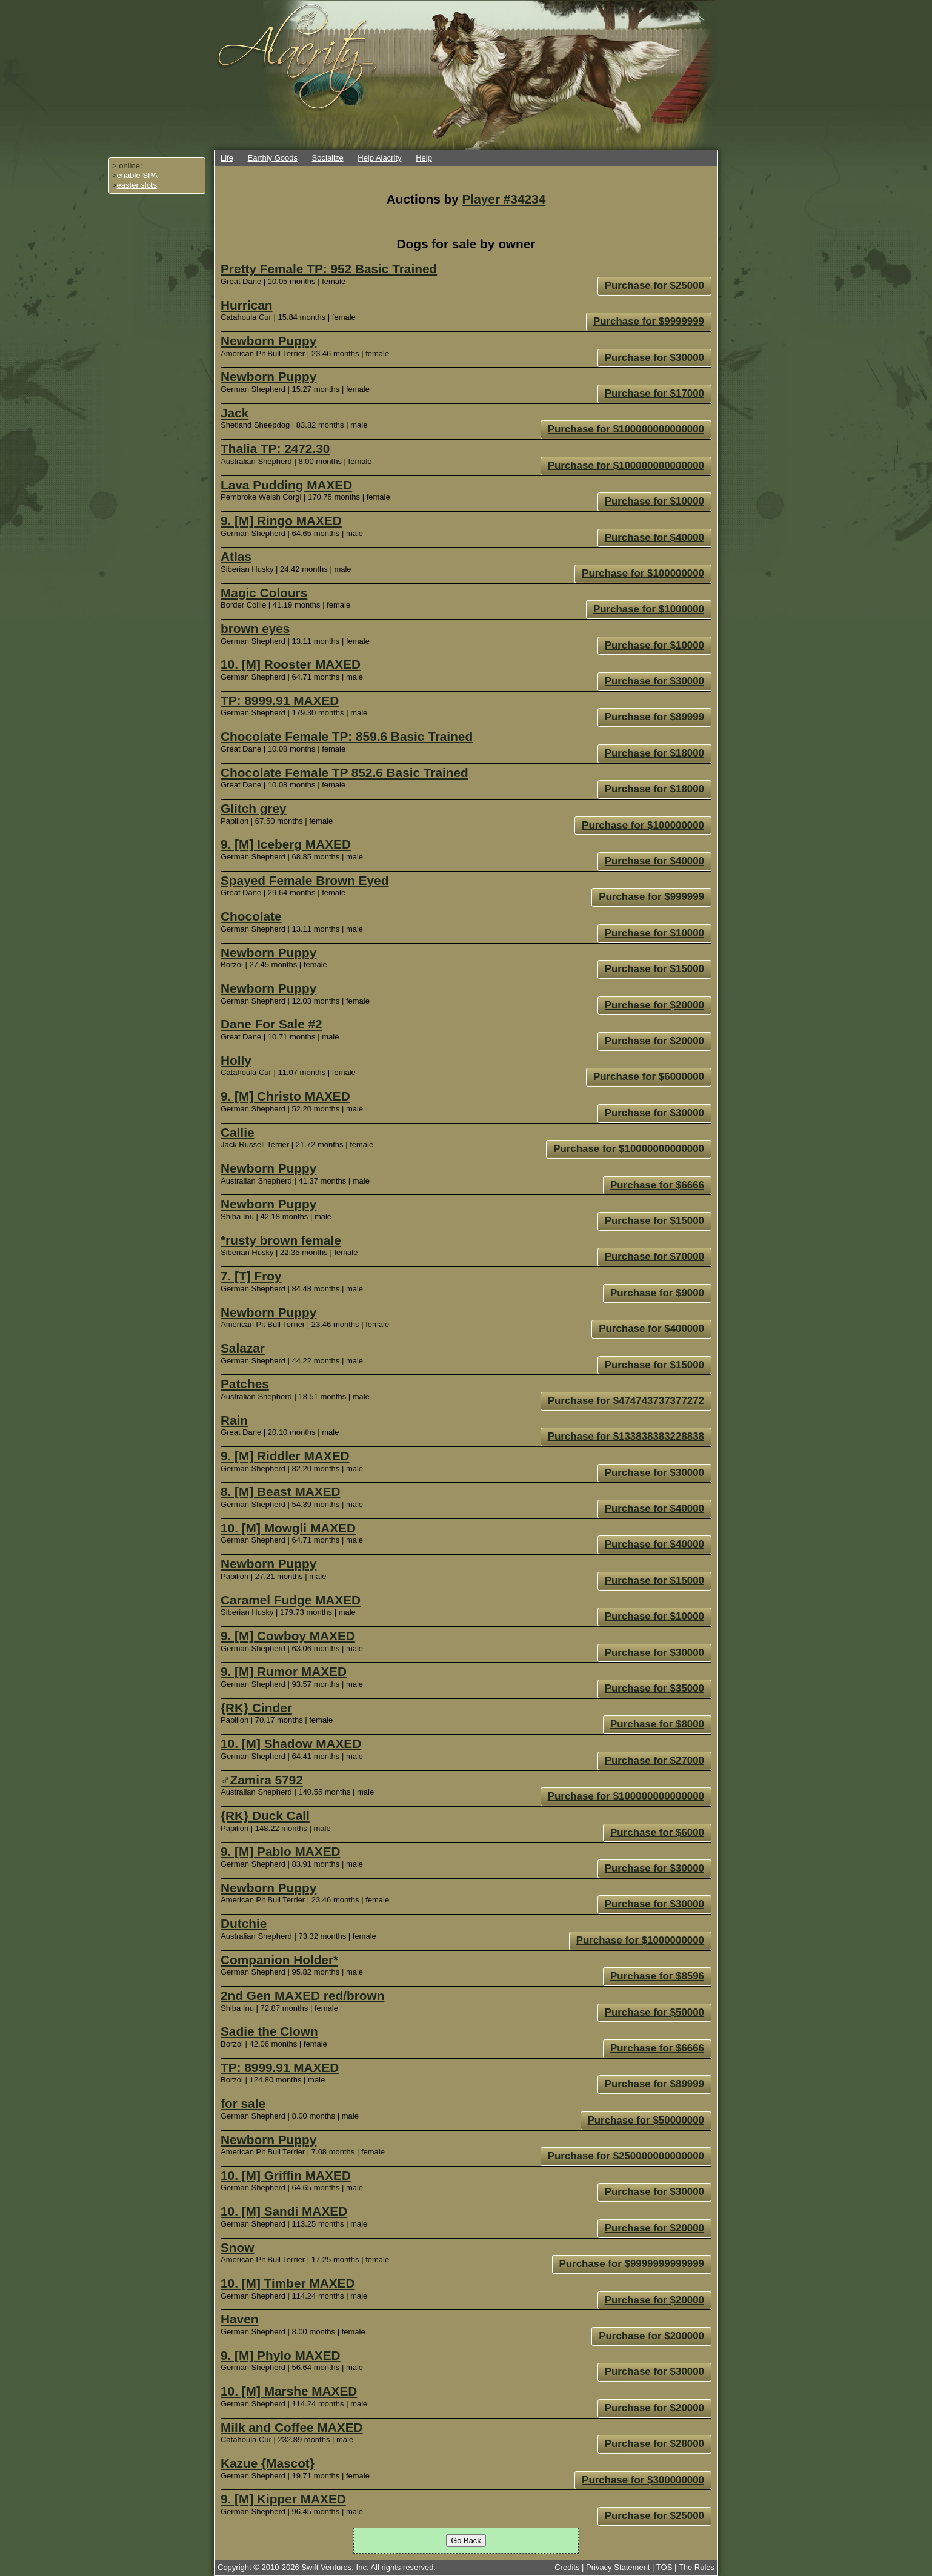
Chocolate (251, 916)
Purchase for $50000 (654, 2012)
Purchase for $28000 (654, 2443)
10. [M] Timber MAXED (288, 2283)
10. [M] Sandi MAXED (284, 2211)
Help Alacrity (379, 157)
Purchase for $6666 (657, 1185)
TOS (664, 2567)
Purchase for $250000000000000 (626, 2156)
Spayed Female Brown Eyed (304, 880)
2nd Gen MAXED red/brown (302, 1995)
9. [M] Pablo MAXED (281, 1851)
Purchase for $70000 (654, 1256)
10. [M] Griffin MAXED (286, 2175)
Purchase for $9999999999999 (631, 2264)
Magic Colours (264, 593)
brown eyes (255, 628)
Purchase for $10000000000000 (628, 1148)
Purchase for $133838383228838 (626, 1436)
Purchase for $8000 (657, 1724)
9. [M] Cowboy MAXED (288, 1636)
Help (424, 157)
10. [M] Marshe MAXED (289, 2391)
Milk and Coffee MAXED (292, 2427)
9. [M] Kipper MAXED (283, 2499)
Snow (237, 2247)
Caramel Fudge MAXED (291, 1600)
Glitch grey (254, 808)
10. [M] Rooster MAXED (291, 664)
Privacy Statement (618, 2567)
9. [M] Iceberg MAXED (286, 844)
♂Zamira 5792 (262, 1780)
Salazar (243, 1348)
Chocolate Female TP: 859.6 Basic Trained (347, 736)
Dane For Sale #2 (271, 1024)
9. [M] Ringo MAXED (281, 521)
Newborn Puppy (268, 341)
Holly (236, 1060)
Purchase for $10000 (654, 501)
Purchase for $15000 (654, 969)
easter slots (137, 185)
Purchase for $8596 (657, 1976)
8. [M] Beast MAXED (281, 1491)
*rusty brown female (281, 1240)
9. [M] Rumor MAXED (284, 1671)
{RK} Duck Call (265, 1816)
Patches (245, 1384)
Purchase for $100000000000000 (626, 429)
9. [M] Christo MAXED (285, 1096)
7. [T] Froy (251, 1276)
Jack (234, 413)
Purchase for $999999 (651, 896)
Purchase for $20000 (654, 1005)
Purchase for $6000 (657, 1832)
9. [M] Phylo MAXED (281, 2355)
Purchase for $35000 (654, 1688)
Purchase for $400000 (651, 1328)
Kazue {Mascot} (268, 2463)
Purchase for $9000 (657, 1293)
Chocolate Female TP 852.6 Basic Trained (344, 773)
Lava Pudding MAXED (286, 485)
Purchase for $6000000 (648, 1076)
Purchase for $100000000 (643, 573)
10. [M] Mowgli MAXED (288, 1528)
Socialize (328, 157)
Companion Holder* (279, 1960)
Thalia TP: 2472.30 (275, 448)
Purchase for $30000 (654, 357)
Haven (239, 2319)
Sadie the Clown (269, 2031)
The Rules (696, 2567)
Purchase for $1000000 (648, 609)
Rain (234, 1420)
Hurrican (247, 305)
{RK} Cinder (256, 1708)
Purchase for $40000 (654, 537)
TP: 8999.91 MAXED (280, 700)
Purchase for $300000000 (643, 2480)
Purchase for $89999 (654, 717)
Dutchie (244, 1923)
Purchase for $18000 (654, 753)
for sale (243, 2103)
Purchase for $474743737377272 (626, 1400)
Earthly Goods (273, 157)
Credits (566, 2567)
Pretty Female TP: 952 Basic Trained (329, 269)
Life (227, 157)
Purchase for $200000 (651, 2336)
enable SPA (137, 175)
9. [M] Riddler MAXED (285, 1456)
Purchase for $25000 (654, 285)
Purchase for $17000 (654, 393)
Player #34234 (504, 199)
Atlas (236, 556)
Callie (238, 1132)
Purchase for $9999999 (648, 321)
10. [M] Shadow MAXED (291, 1743)
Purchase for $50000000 (646, 2120)
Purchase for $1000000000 (640, 1940)
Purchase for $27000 (654, 1760)
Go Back (466, 2540)
